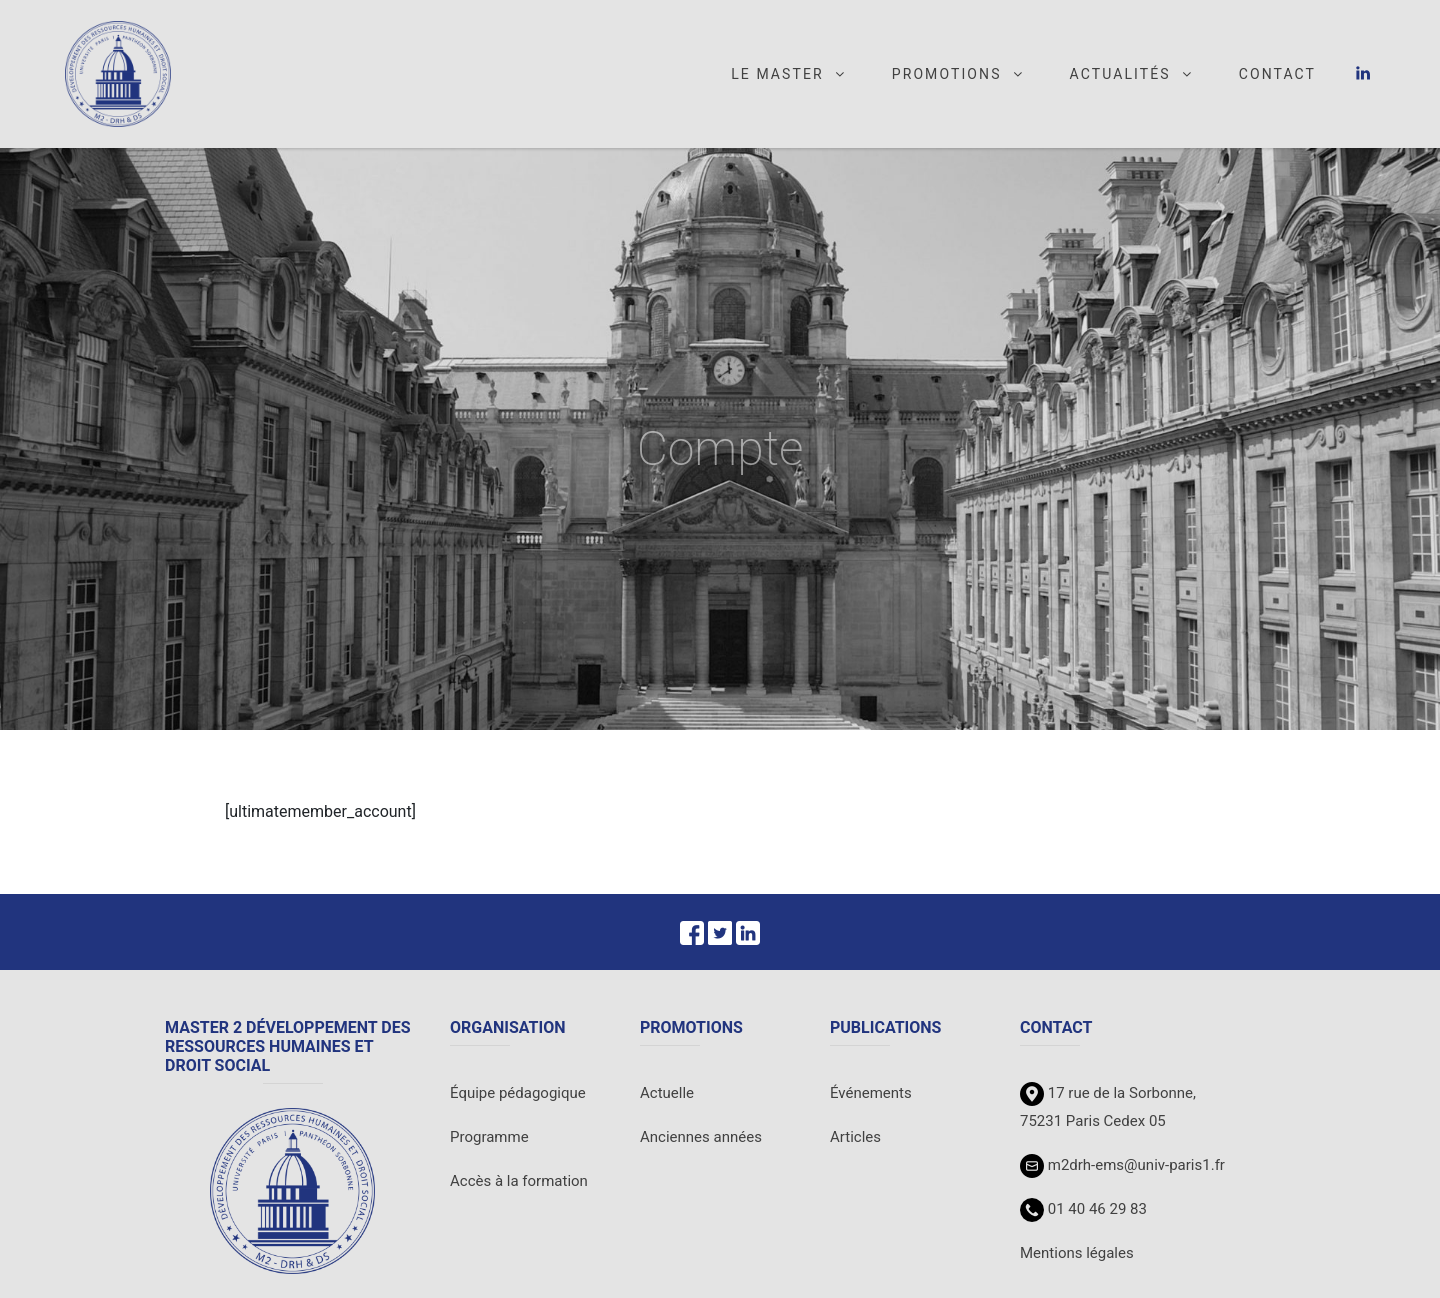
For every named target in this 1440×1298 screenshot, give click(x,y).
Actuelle (667, 1093)
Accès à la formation (519, 1181)
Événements (871, 1093)
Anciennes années (701, 1137)
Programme (489, 1137)
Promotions (958, 74)
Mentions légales (1077, 1253)
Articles (855, 1137)
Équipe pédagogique (518, 1093)
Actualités (1132, 74)
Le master (789, 74)
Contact (1277, 74)
